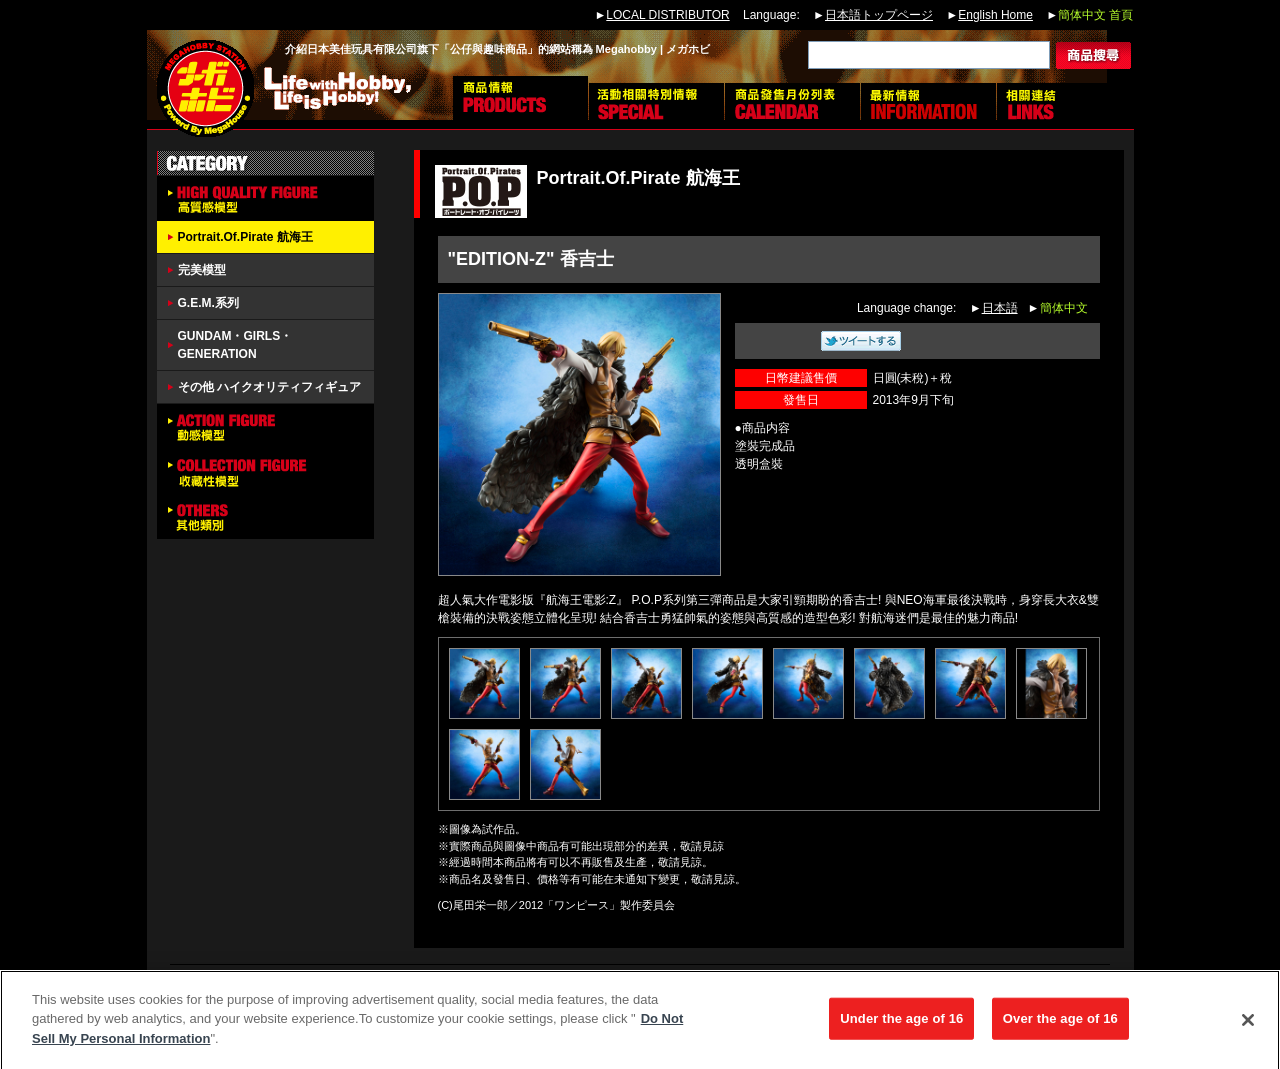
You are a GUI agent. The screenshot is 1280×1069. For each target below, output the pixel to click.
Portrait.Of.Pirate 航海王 (245, 237)
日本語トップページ (879, 15)
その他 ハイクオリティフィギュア (269, 387)
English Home (995, 15)
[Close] (1248, 1029)
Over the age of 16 (1060, 1026)
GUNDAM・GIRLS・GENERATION (235, 345)
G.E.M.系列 (208, 303)
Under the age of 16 (901, 1026)
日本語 (1000, 308)
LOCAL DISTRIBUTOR (667, 15)
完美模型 (202, 270)
